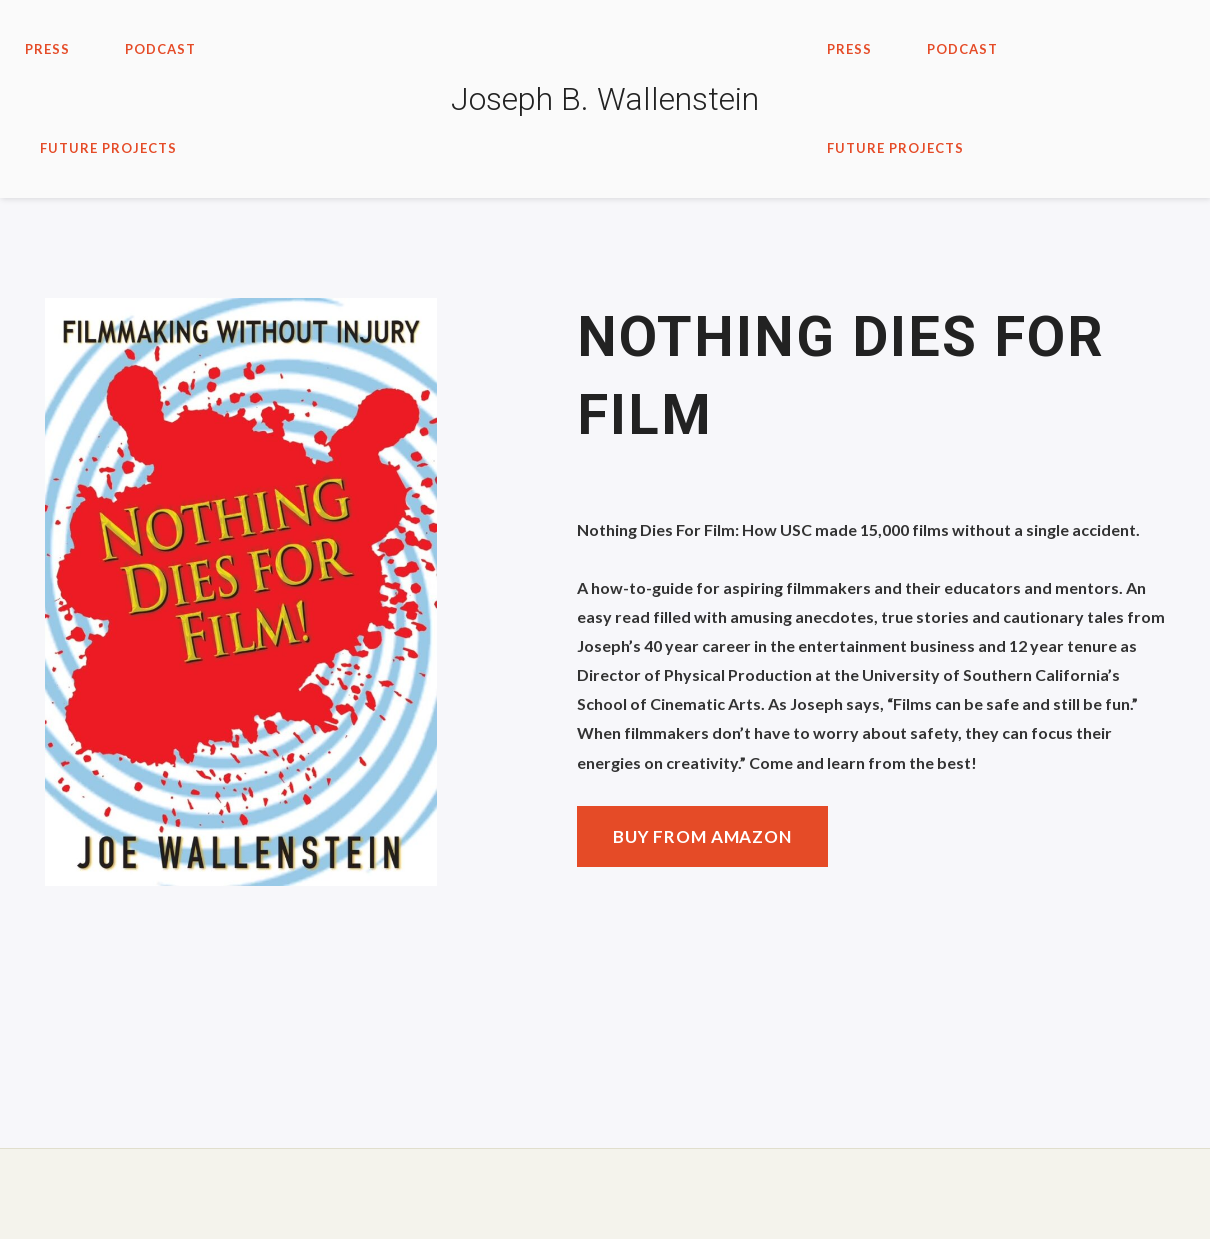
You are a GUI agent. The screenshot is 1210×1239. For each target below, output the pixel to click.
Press (47, 49)
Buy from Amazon (702, 836)
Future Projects (108, 148)
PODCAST (160, 49)
